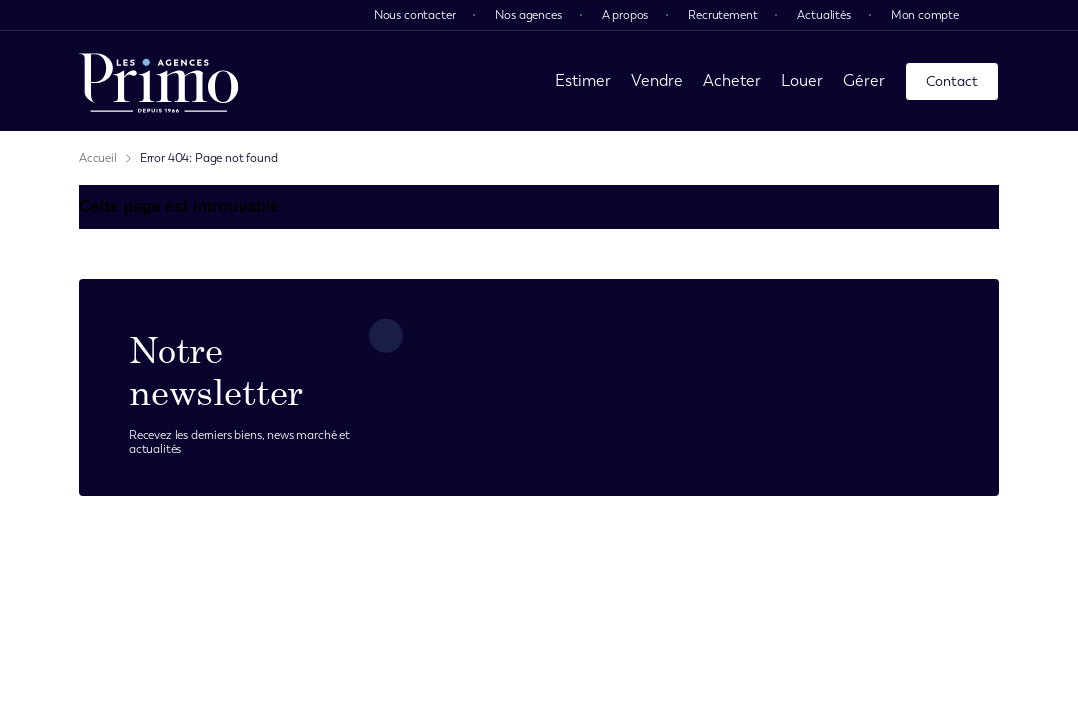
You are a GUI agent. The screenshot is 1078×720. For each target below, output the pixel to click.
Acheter (732, 80)
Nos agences (528, 15)
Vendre (657, 80)
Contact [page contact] (952, 81)
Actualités (823, 15)
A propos (625, 15)
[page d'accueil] (159, 81)
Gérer (864, 80)
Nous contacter (415, 15)
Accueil (98, 158)
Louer (802, 80)
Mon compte (925, 15)
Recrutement (722, 15)
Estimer (583, 80)
